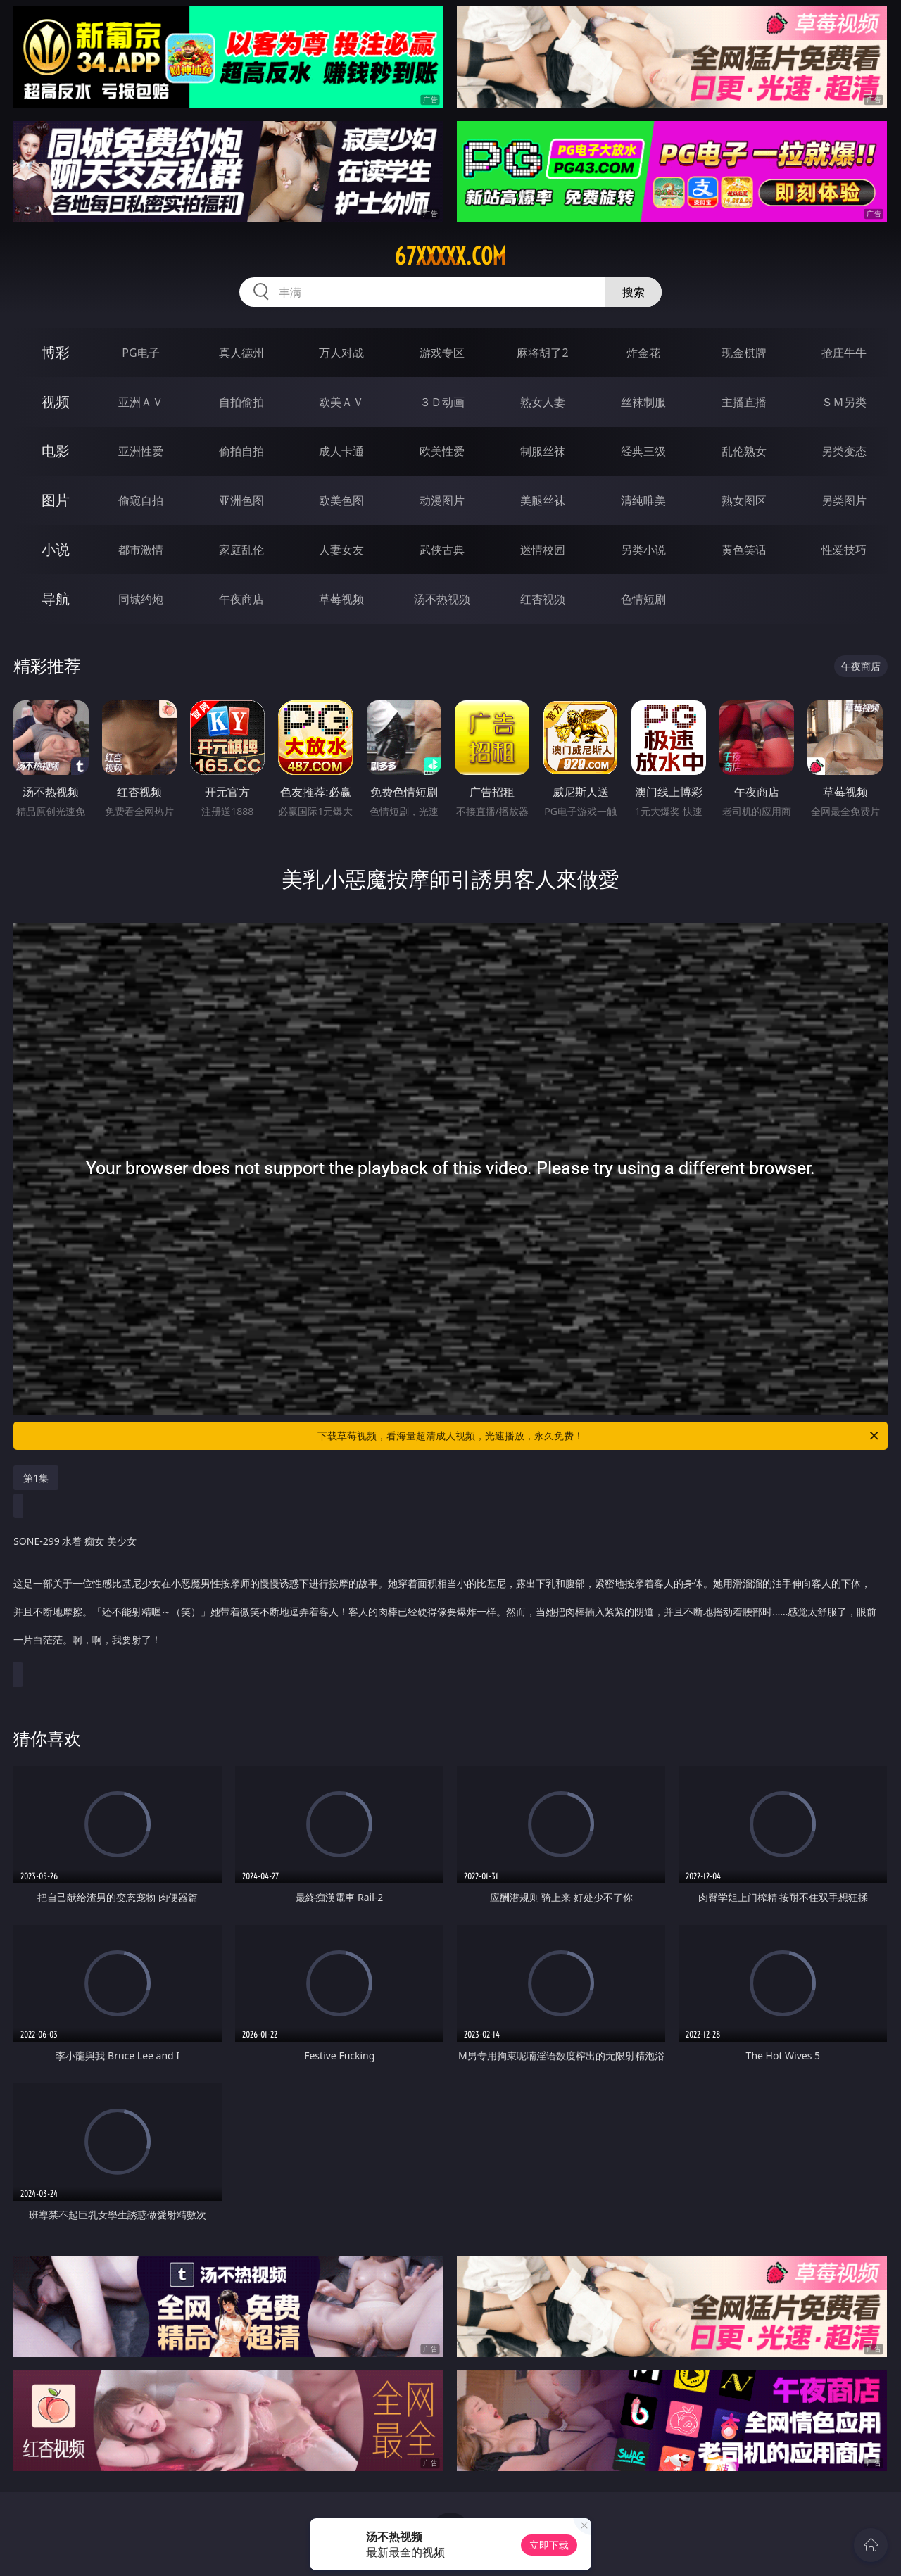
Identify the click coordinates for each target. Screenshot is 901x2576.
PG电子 (140, 352)
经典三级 (643, 451)
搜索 (633, 292)
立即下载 (549, 2544)
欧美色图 (341, 500)
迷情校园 (542, 549)
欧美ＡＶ (341, 402)
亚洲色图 (241, 500)
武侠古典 (442, 549)
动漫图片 (442, 500)
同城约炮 (140, 599)
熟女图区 (744, 500)
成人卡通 (341, 451)
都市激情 (140, 549)
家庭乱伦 (241, 549)
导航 (56, 598)
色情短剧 (643, 599)
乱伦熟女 (744, 451)
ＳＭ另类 (844, 402)
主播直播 (744, 402)
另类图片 (844, 500)
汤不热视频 (442, 599)
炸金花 (643, 352)
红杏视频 (542, 599)
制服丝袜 (542, 451)
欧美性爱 (442, 451)
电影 (56, 450)
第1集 (36, 1477)
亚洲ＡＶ (140, 402)
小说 (56, 549)
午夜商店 (241, 599)
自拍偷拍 (241, 402)
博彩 (56, 352)
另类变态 (844, 451)
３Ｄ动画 (442, 402)
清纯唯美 (643, 500)
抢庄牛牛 (844, 352)
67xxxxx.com (450, 256)
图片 (56, 500)
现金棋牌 (744, 352)
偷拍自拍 (241, 451)
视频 (56, 401)
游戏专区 (442, 352)
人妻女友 (341, 549)
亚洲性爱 (140, 451)
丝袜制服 (643, 402)
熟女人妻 (542, 402)
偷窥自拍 (140, 500)
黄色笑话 (744, 549)
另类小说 (643, 549)
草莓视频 (341, 599)
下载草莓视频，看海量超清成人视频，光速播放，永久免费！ (599, 1435)
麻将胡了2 (542, 352)
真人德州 (241, 352)
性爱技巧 (844, 549)
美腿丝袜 (542, 500)
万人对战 (341, 352)
